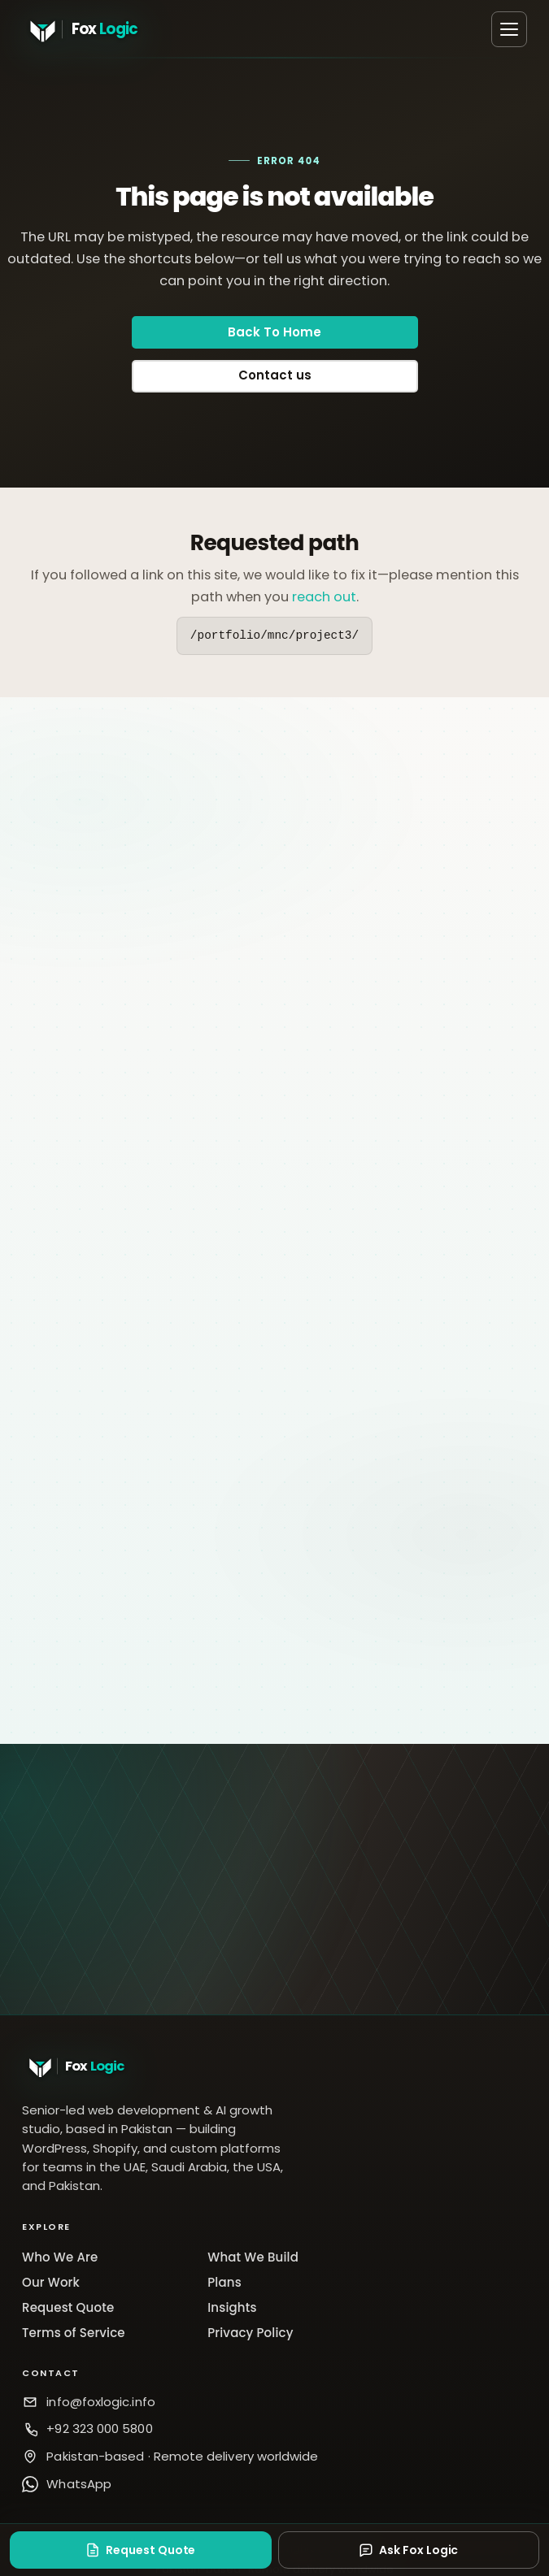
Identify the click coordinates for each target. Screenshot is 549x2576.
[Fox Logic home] (103, 29)
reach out (324, 597)
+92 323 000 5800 (99, 2428)
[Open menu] (509, 29)
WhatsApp (78, 2483)
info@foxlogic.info (100, 2401)
